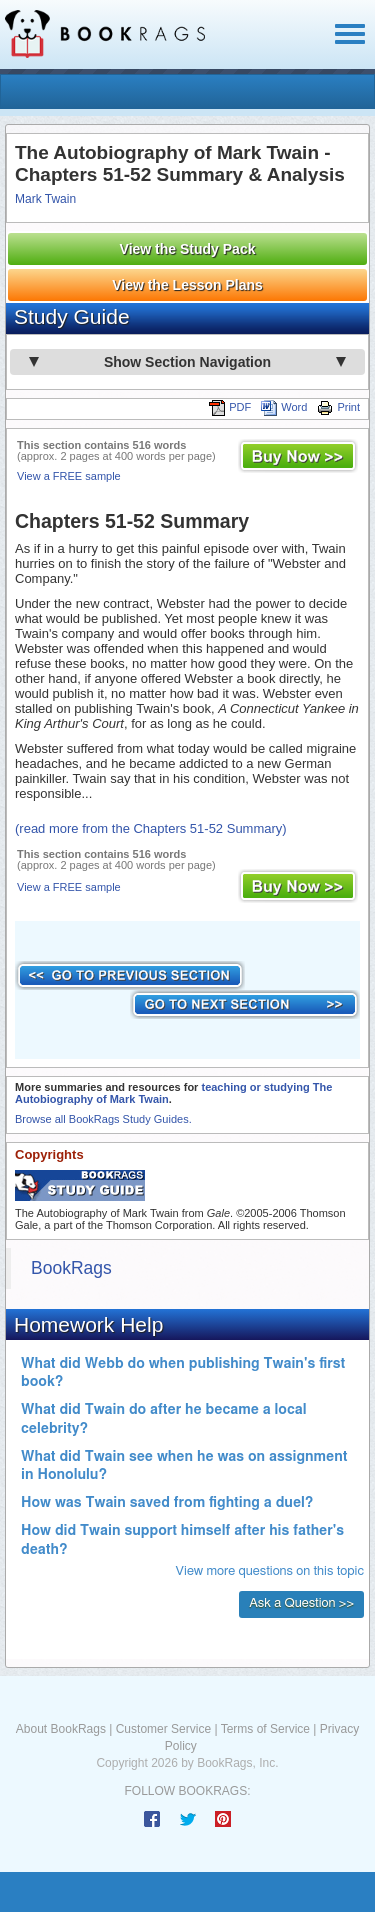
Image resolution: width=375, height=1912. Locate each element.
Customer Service (163, 1729)
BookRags (71, 1268)
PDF (230, 407)
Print (338, 407)
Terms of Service (265, 1729)
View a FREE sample (69, 476)
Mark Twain (45, 199)
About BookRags (61, 1729)
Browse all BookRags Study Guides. (103, 1119)
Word (284, 407)
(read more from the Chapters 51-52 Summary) (151, 828)
